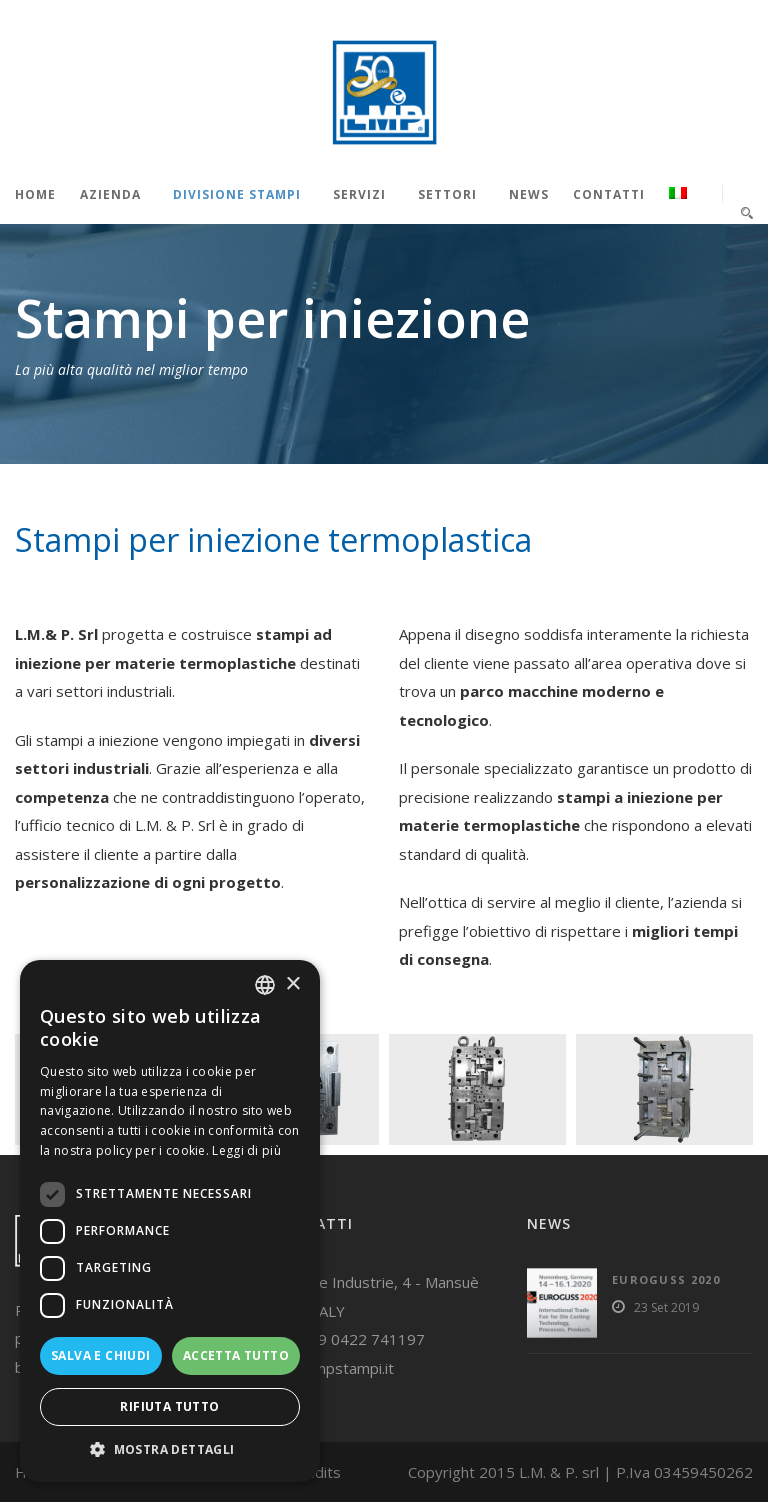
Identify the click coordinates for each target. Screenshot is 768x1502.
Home (35, 194)
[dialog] (170, 1221)
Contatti (609, 194)
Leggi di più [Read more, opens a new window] (246, 1150)
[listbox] (265, 985)
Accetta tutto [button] (236, 1355)
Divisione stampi (237, 194)
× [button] (292, 984)
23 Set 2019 (666, 1307)
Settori (447, 194)
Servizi (359, 194)
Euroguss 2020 (666, 1279)
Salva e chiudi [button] (101, 1355)
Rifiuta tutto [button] (169, 1406)
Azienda (110, 194)
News (529, 194)
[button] (170, 1450)
